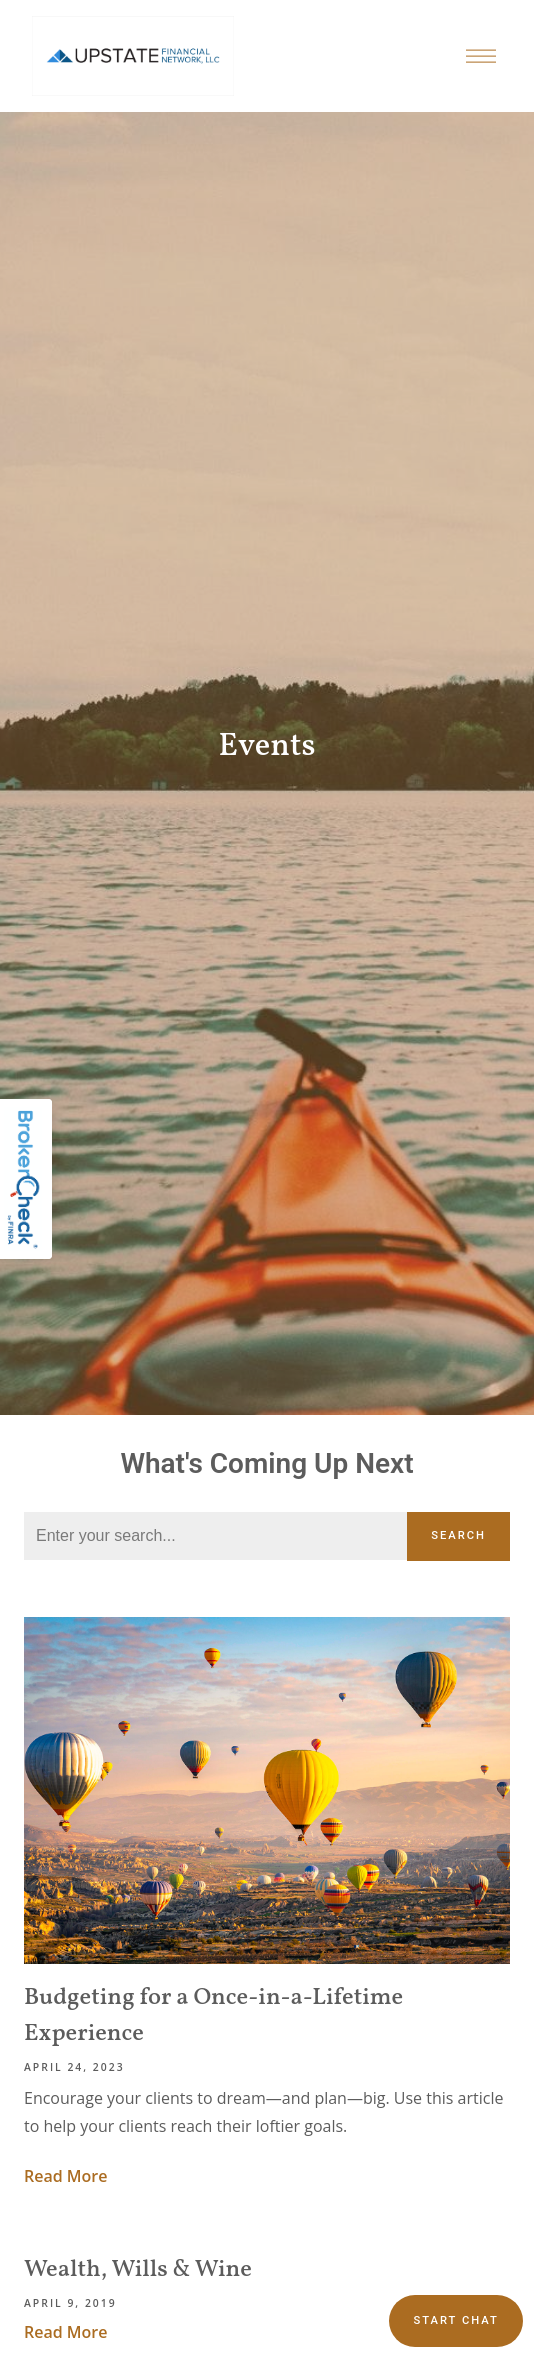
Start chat (455, 2320)
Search (458, 1535)
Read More (65, 2176)
